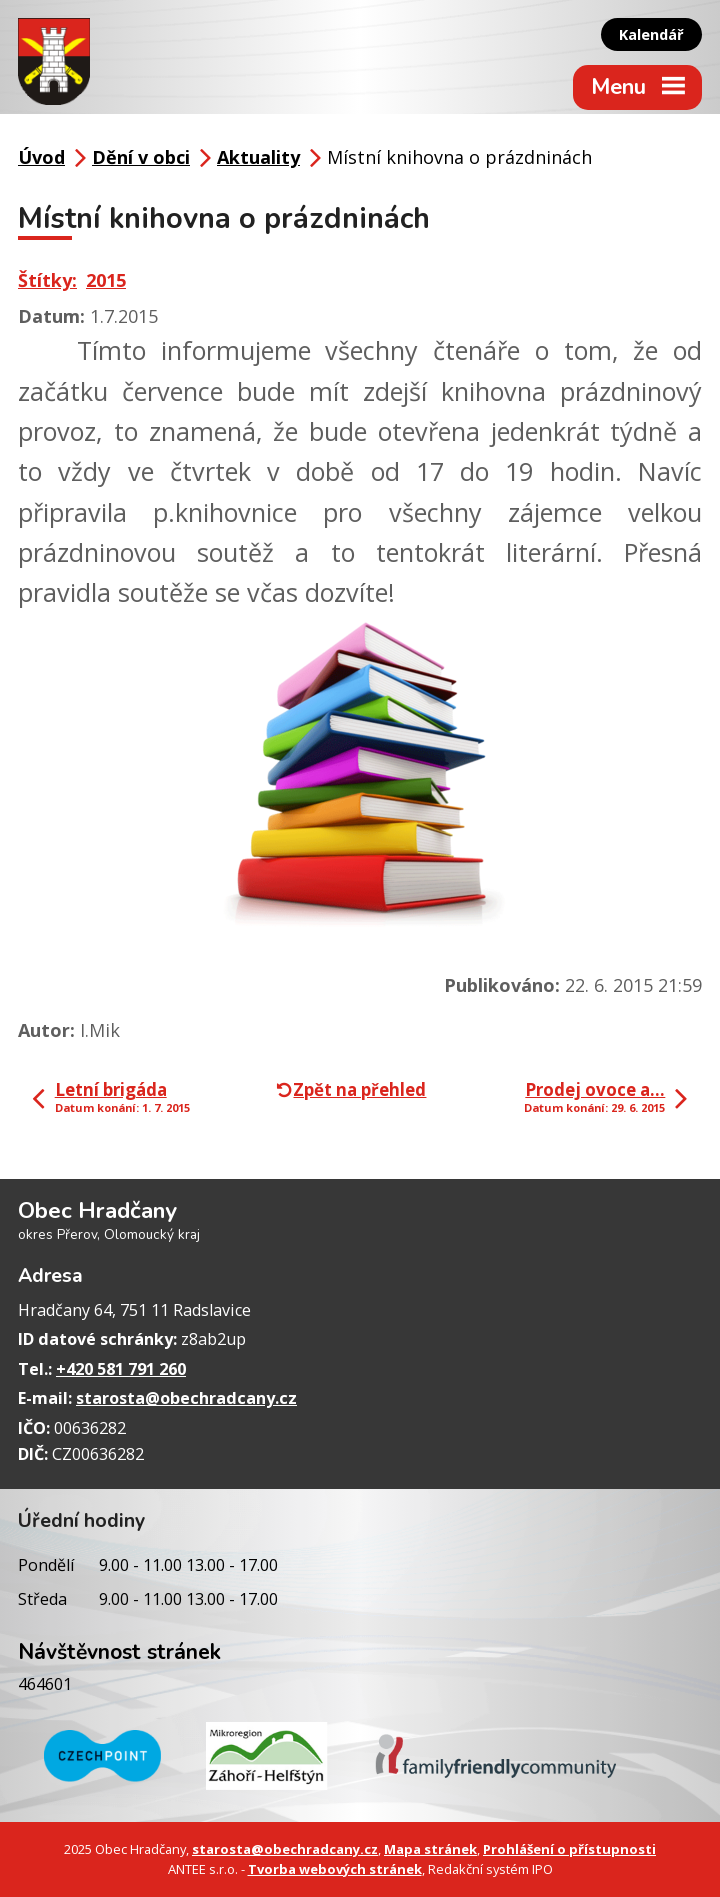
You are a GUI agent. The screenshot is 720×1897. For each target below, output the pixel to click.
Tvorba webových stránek (335, 1869)
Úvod (41, 157)
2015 (106, 280)
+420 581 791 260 (121, 1369)
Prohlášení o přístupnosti (569, 1849)
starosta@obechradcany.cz (186, 1398)
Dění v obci (141, 157)
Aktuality (258, 157)
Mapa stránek (430, 1849)
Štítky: (47, 280)
